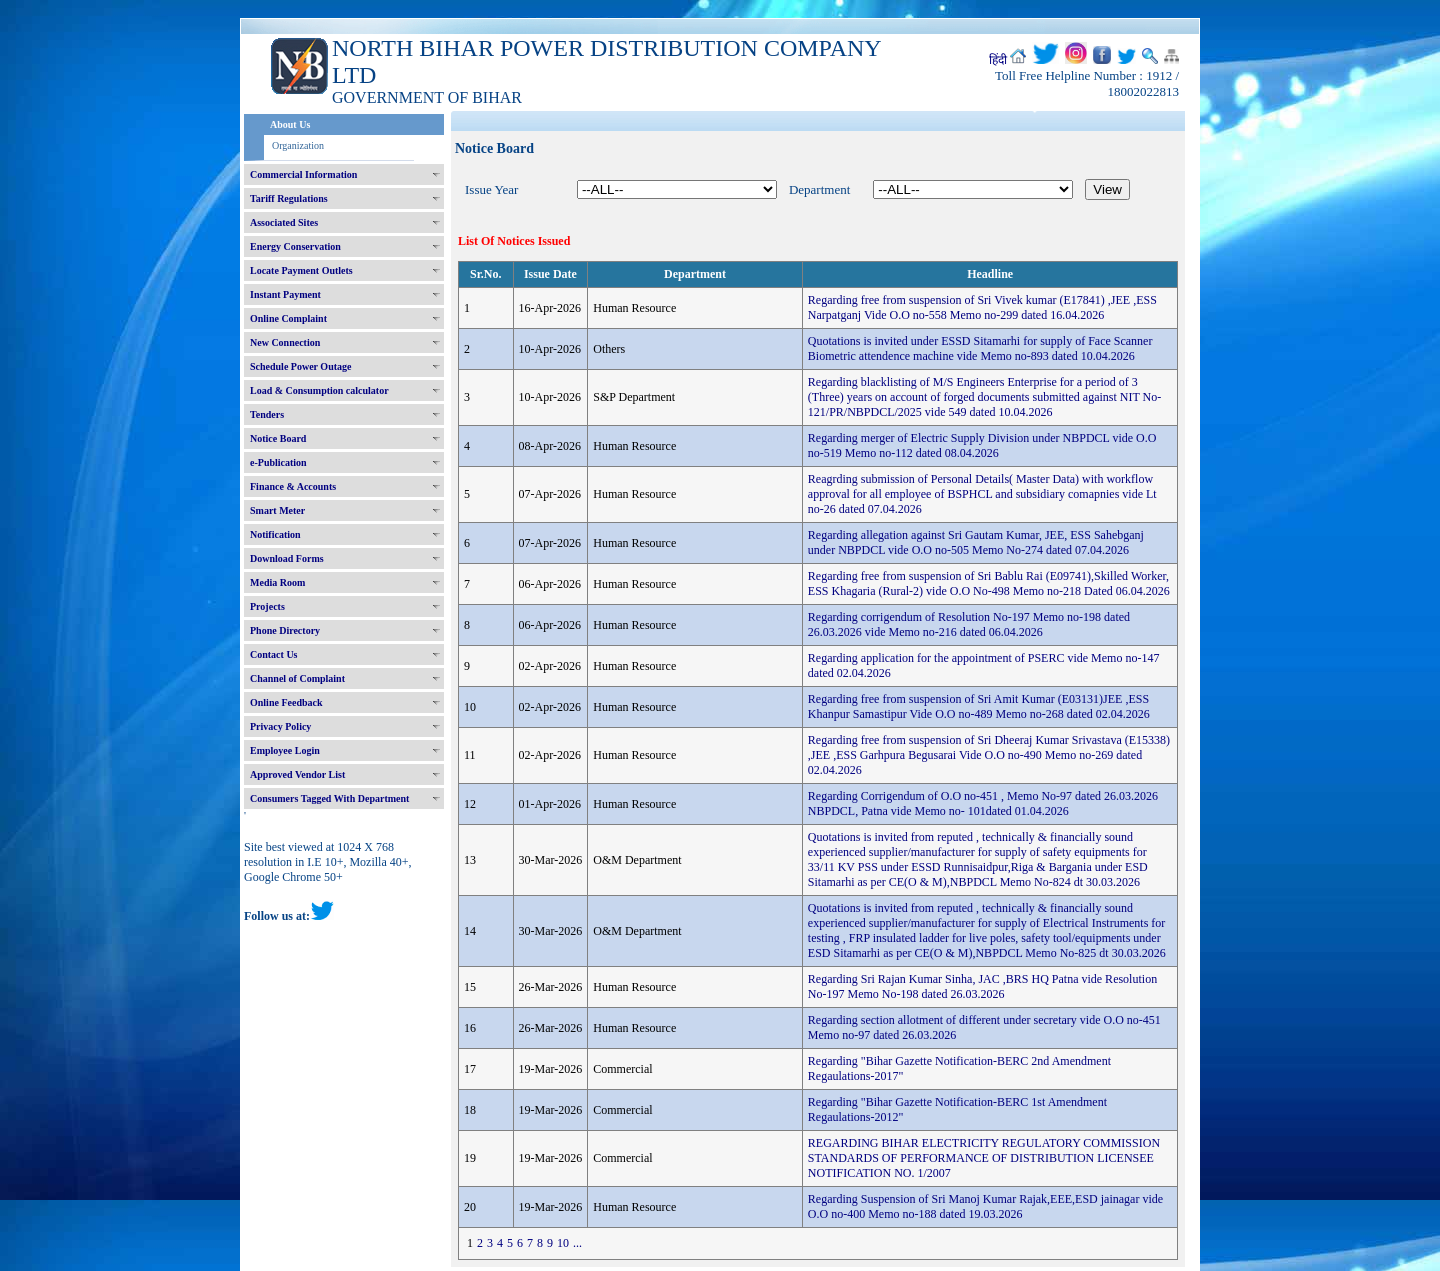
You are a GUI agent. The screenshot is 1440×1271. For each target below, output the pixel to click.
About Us (290, 124)
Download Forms (287, 558)
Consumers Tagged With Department (329, 798)
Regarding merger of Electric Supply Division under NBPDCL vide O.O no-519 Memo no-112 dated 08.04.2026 (982, 445)
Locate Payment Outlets (301, 270)
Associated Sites (284, 222)
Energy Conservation (295, 246)
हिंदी (998, 60)
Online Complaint (288, 318)
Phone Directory (285, 630)
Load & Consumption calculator (319, 390)
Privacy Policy (280, 726)
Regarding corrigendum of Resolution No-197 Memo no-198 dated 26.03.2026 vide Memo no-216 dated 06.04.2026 (969, 624)
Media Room (277, 582)
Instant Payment (285, 294)
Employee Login (285, 750)
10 (563, 1243)
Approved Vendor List (297, 774)
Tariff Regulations (289, 198)
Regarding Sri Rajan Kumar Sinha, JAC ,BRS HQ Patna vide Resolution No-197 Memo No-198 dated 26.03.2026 (982, 986)
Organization (298, 145)
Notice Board (278, 438)
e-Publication (278, 462)
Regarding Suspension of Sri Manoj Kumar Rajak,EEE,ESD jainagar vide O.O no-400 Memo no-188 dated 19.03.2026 (985, 1206)
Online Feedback (286, 702)
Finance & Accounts (293, 486)
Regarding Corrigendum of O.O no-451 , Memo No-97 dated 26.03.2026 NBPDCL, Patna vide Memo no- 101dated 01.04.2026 (983, 803)
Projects (267, 606)
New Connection (285, 342)
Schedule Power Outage (300, 366)
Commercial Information (303, 174)
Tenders (267, 414)
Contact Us (274, 654)
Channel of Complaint (297, 678)
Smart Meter (277, 510)
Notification (275, 534)
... (577, 1243)
